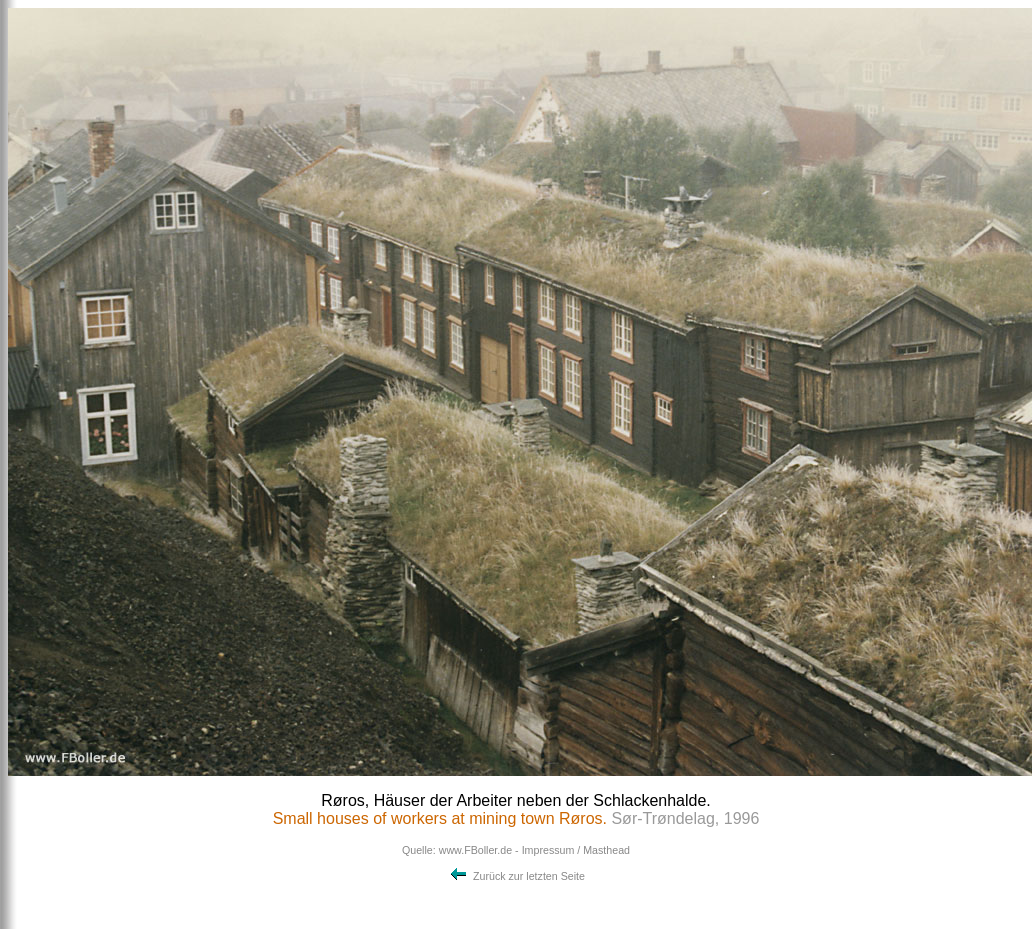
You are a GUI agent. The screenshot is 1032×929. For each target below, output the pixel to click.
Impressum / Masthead (576, 850)
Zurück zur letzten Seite (516, 876)
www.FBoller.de (475, 850)
